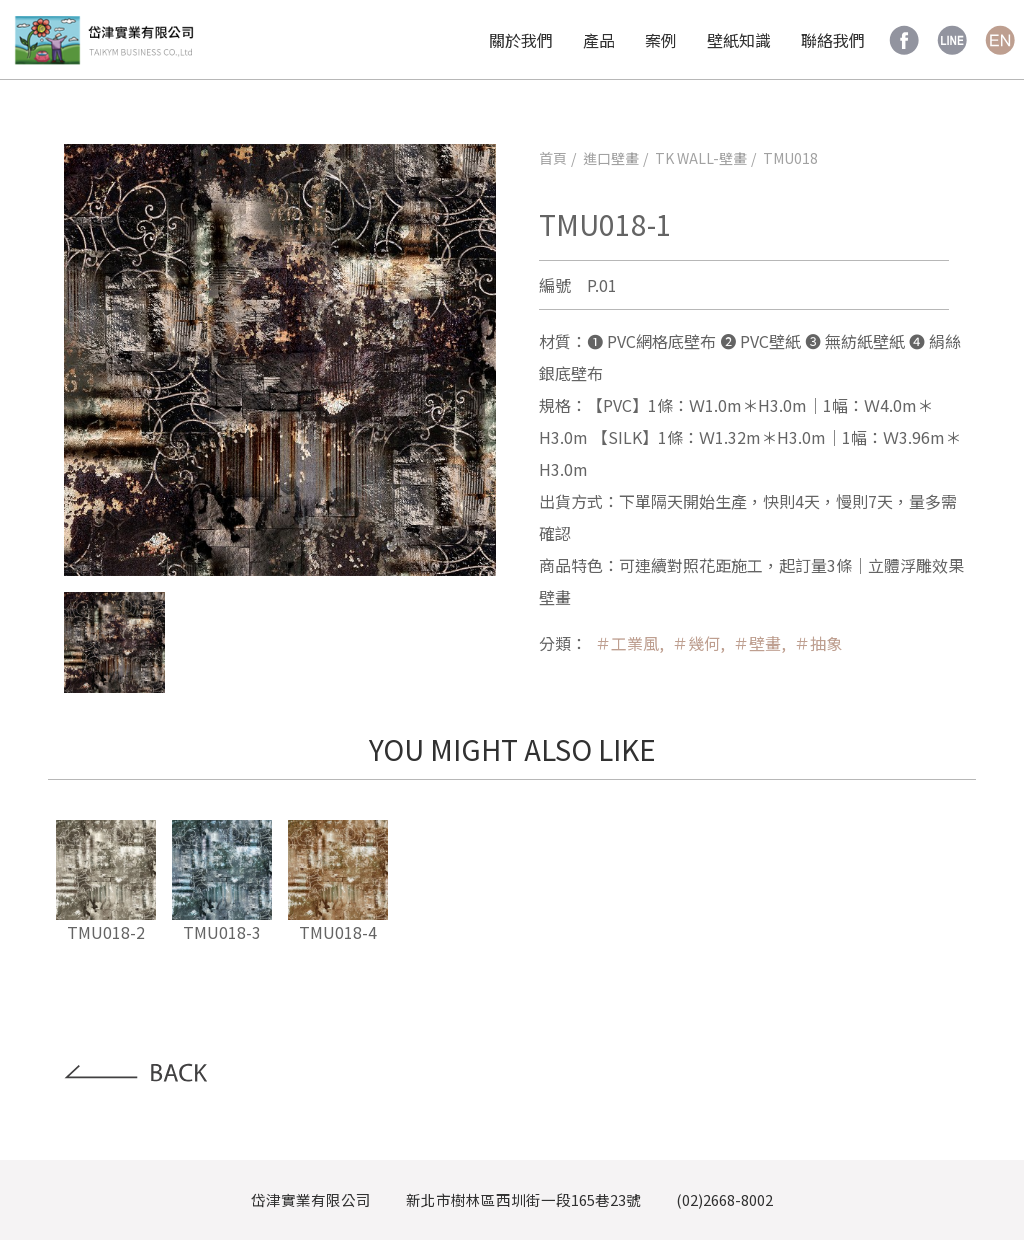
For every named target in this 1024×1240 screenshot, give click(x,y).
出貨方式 (571, 501)
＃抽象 (818, 643)
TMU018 (790, 158)
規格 (555, 405)
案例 (661, 40)
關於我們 (521, 40)
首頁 (553, 158)
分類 (555, 643)
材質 (555, 341)
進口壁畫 (611, 158)
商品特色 (571, 565)
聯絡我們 (833, 40)
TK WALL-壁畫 (701, 158)
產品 (599, 40)
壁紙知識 (739, 40)
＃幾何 (696, 643)
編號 (555, 285)
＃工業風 (627, 643)
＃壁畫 (757, 643)
